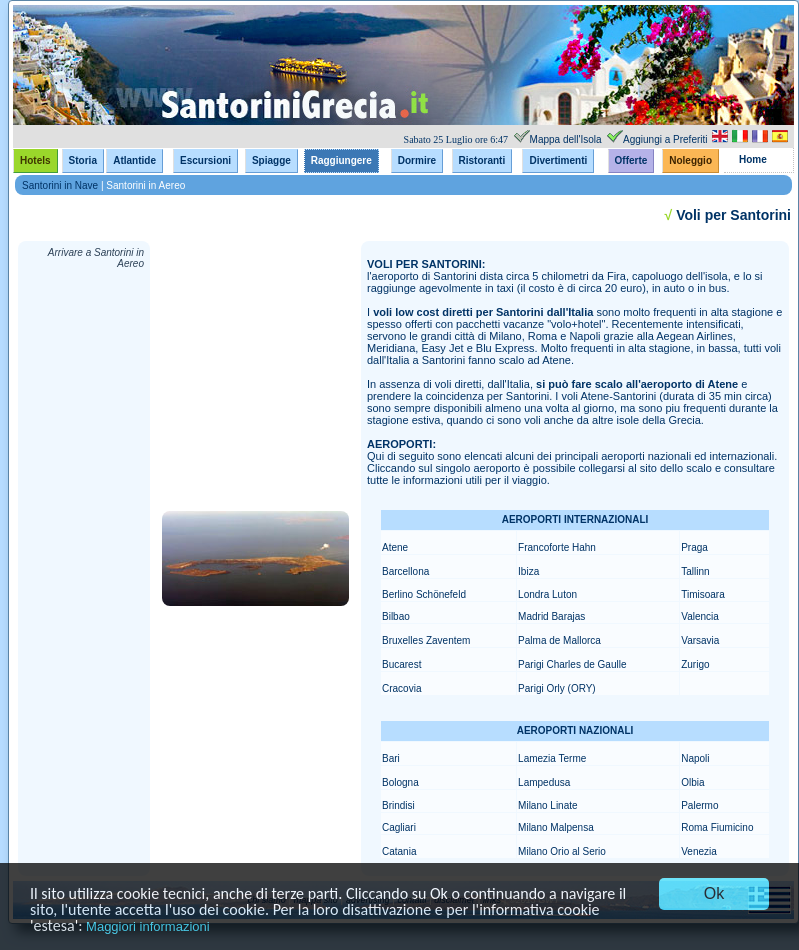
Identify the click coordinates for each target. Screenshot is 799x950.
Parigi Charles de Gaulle (572, 664)
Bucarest (401, 664)
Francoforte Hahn (557, 547)
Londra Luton (547, 594)
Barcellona (405, 571)
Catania (399, 851)
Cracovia (401, 688)
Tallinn (695, 571)
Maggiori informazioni (148, 926)
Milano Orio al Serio (562, 851)
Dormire (417, 160)
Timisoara (703, 594)
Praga (694, 547)
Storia (83, 160)
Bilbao (396, 616)
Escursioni (205, 160)
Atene (395, 547)
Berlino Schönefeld (424, 594)
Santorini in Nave (60, 185)
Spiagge (271, 160)
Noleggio (690, 160)
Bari (391, 758)
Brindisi (398, 805)
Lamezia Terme (552, 758)
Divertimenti (558, 160)
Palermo (699, 805)
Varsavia (700, 640)
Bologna (400, 782)
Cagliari (399, 827)
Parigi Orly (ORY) (557, 688)
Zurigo (695, 664)
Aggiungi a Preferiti (665, 139)
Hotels (35, 160)
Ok (714, 893)
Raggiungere (341, 160)
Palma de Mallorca (559, 640)
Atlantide (134, 160)
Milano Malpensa (556, 827)
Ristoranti (482, 160)
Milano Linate (547, 805)
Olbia (692, 782)
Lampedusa (544, 782)
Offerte (631, 160)
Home (753, 159)
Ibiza (528, 571)
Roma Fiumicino (717, 827)
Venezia (699, 851)
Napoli (695, 758)
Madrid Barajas (551, 616)
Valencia (700, 616)
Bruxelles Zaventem (426, 640)
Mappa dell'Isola (566, 139)
